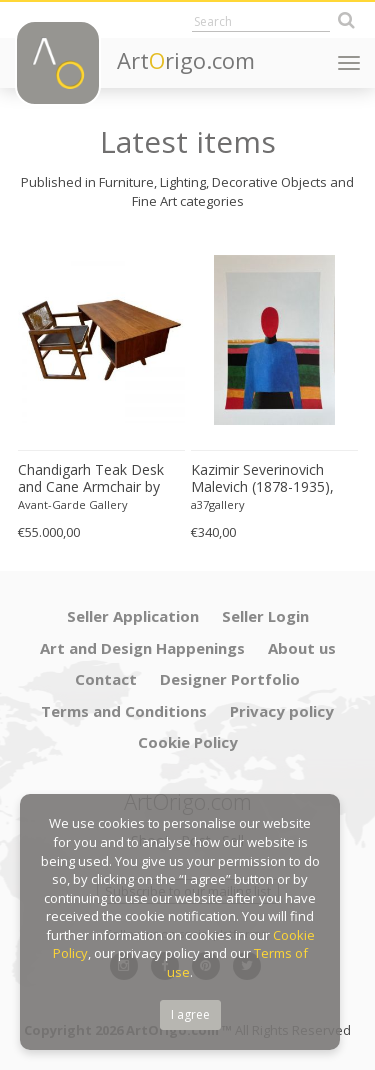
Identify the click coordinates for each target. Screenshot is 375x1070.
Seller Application (133, 616)
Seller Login (265, 616)
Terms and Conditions (124, 711)
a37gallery (218, 504)
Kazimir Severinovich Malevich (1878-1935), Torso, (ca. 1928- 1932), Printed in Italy (268, 479)
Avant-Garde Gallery (73, 504)
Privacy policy (282, 711)
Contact (106, 679)
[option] (101, 390)
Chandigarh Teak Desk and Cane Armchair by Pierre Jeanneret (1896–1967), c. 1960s (94, 479)
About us (302, 648)
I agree (190, 1014)
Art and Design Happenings (142, 648)
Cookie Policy (188, 742)
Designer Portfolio (230, 679)
